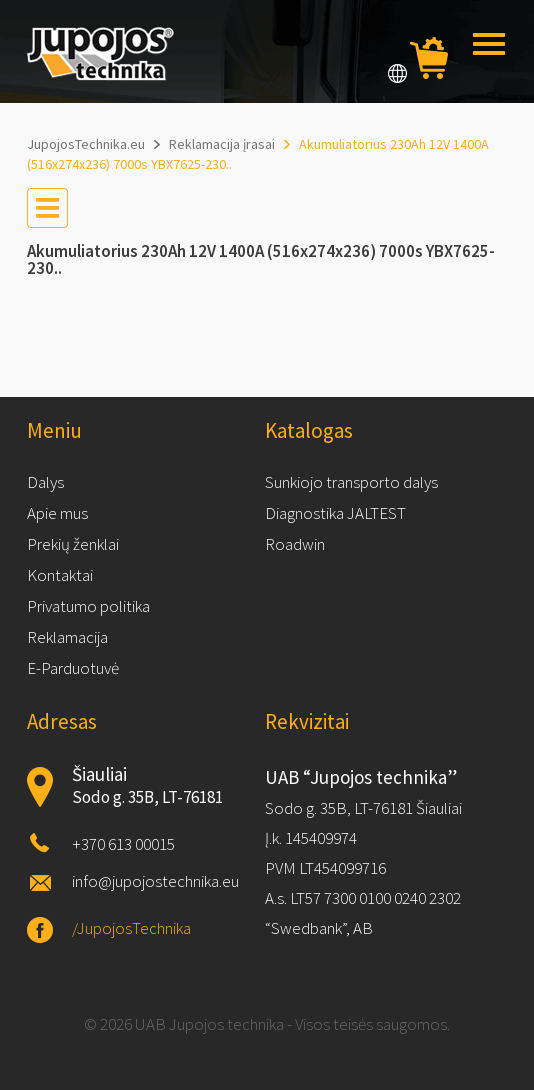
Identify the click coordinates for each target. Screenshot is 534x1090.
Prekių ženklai (73, 544)
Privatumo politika (88, 606)
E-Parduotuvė (73, 668)
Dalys (45, 482)
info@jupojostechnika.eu (155, 881)
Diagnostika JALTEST (335, 513)
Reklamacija (67, 637)
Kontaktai (60, 575)
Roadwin (295, 544)
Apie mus (57, 513)
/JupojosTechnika (131, 928)
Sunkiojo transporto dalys (351, 482)
